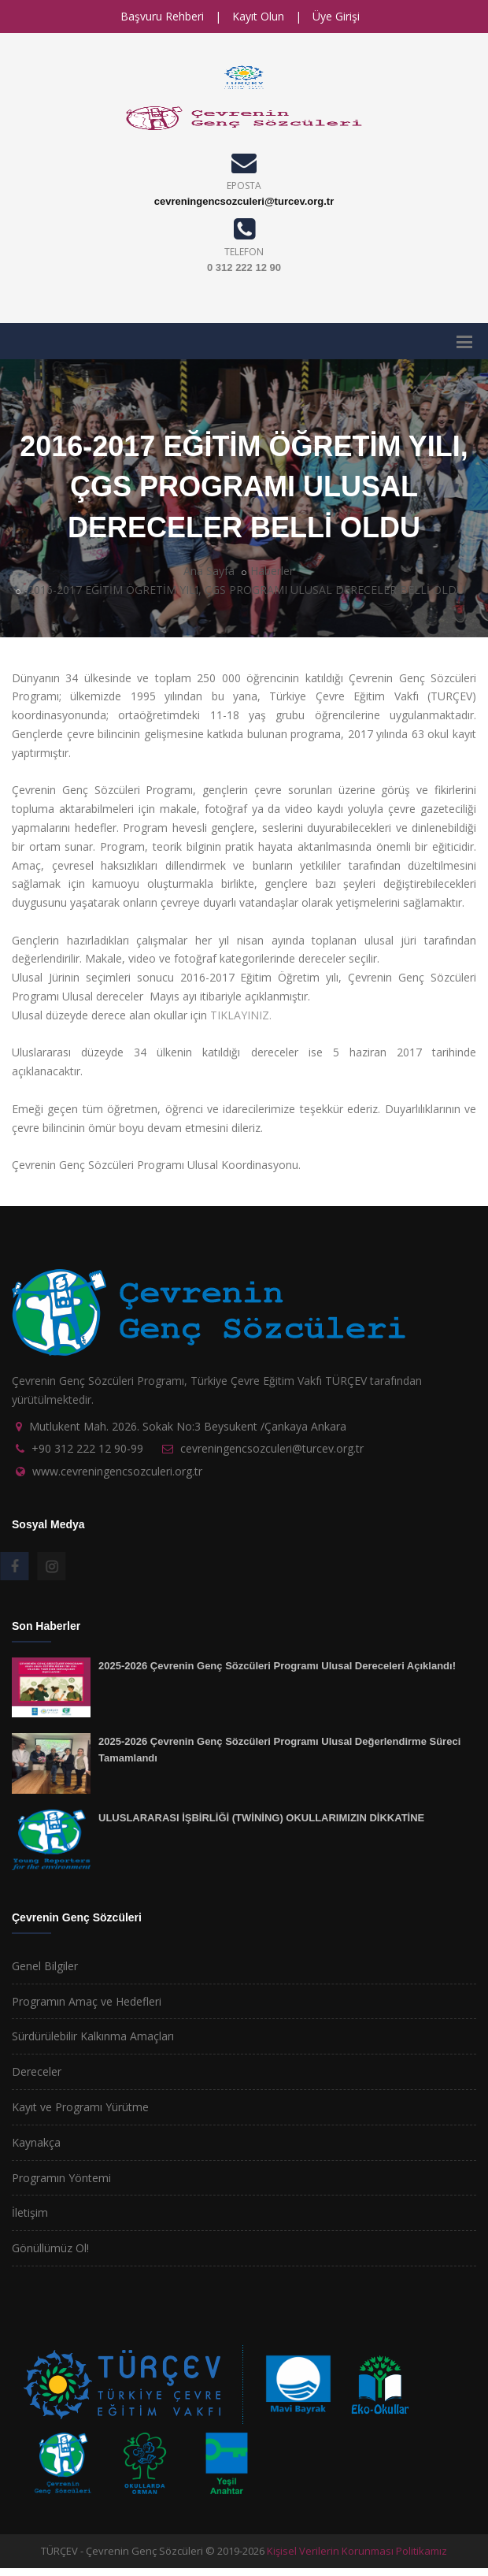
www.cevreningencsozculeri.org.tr (117, 1471)
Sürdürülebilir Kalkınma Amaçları (93, 2036)
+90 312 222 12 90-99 (87, 1448)
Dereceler (36, 2071)
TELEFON (244, 251)
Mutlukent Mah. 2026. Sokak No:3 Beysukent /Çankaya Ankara (187, 1426)
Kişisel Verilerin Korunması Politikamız (357, 2551)
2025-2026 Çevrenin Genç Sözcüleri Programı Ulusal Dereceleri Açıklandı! (277, 1666)
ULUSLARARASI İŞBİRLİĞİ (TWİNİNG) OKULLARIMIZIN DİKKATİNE (261, 1818)
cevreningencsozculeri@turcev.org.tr (244, 201)
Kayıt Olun (258, 16)
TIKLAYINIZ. (241, 1015)
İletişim (30, 2212)
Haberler (272, 570)
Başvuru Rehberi (162, 16)
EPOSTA (244, 185)
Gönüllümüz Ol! (50, 2247)
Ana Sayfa (209, 570)
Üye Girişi (336, 16)
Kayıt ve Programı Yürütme (80, 2106)
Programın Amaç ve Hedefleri (86, 2001)
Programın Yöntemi (61, 2177)
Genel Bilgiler (45, 1965)
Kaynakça (36, 2142)
